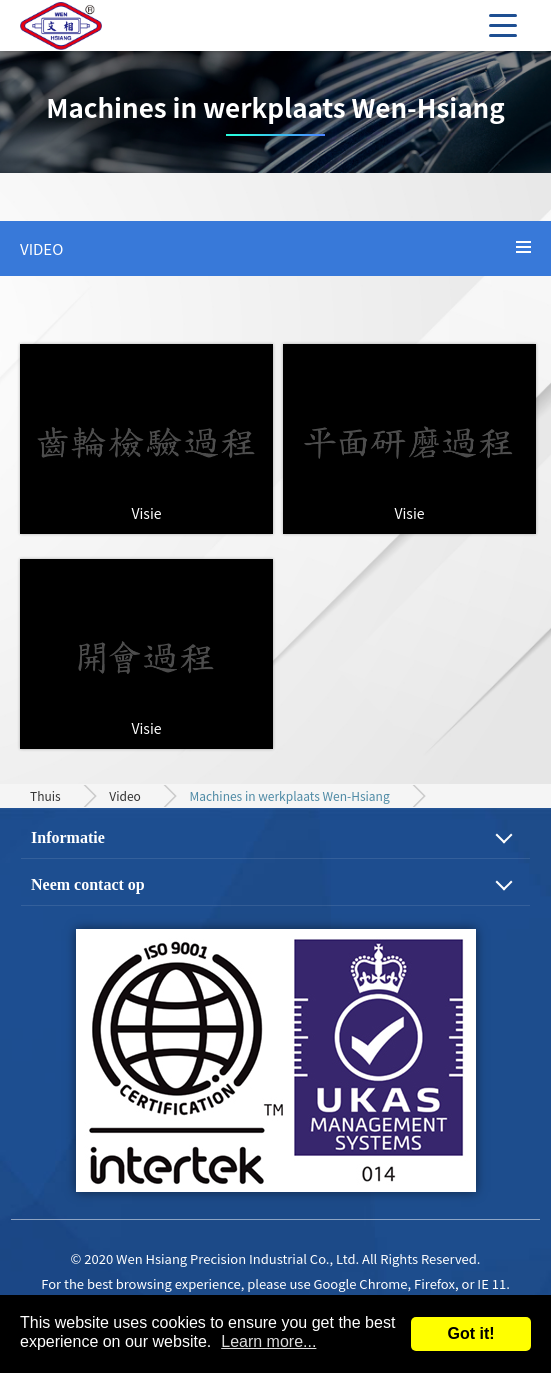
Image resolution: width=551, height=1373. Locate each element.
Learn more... (268, 1341)
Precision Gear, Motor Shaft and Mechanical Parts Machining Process (90, 25)
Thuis (45, 795)
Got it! (470, 1333)
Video (125, 795)
